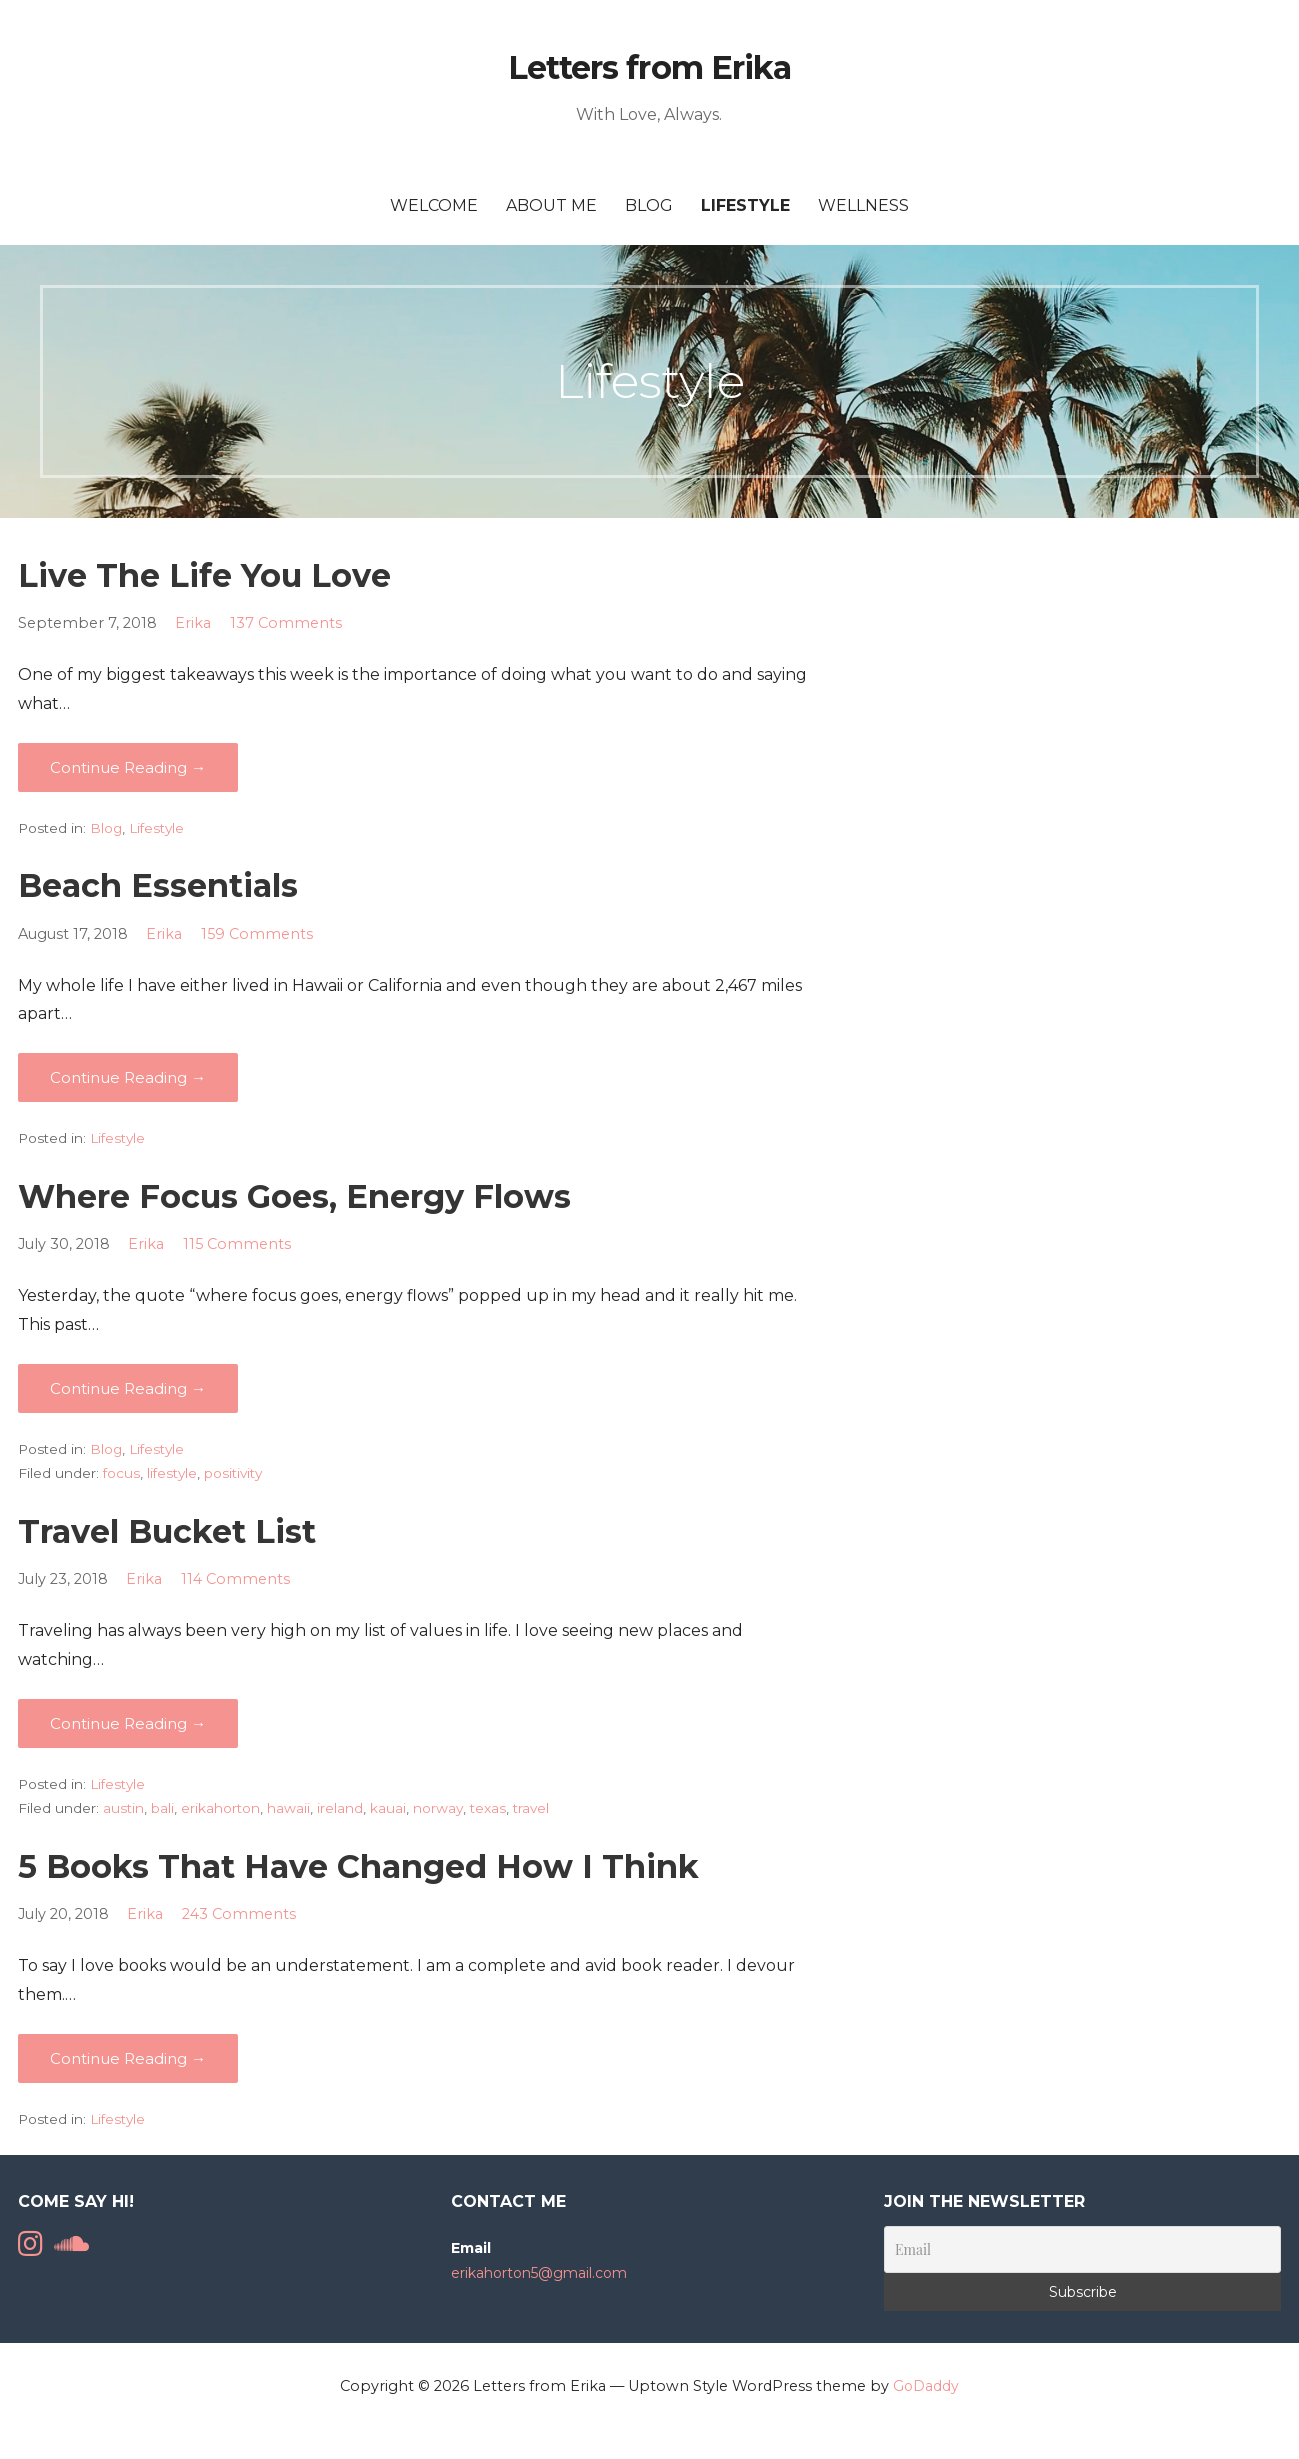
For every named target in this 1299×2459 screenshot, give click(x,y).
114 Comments (235, 1579)
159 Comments (257, 934)
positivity (233, 1473)
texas (488, 1808)
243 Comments (239, 1914)
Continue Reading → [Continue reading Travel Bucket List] (128, 1723)
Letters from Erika (649, 67)
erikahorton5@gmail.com (539, 2273)
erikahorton (220, 1808)
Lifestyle (745, 205)
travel (531, 1808)
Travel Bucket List (167, 1531)
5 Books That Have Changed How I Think (358, 1866)
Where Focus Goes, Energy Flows (294, 1196)
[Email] (1082, 2249)
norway (438, 1808)
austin (123, 1808)
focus (121, 1473)
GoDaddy (926, 2386)
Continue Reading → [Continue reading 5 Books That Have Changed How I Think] (128, 2058)
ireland (340, 1808)
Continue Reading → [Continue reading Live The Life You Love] (128, 767)
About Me (551, 205)
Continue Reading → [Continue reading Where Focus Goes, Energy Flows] (128, 1388)
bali (162, 1808)
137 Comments (286, 623)
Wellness (863, 205)
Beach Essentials (158, 885)
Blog (649, 205)
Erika (193, 623)
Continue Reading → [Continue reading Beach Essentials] (128, 1077)
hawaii (288, 1808)
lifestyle (172, 1473)
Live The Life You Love (204, 575)
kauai (388, 1808)
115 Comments (237, 1244)
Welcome (434, 205)
